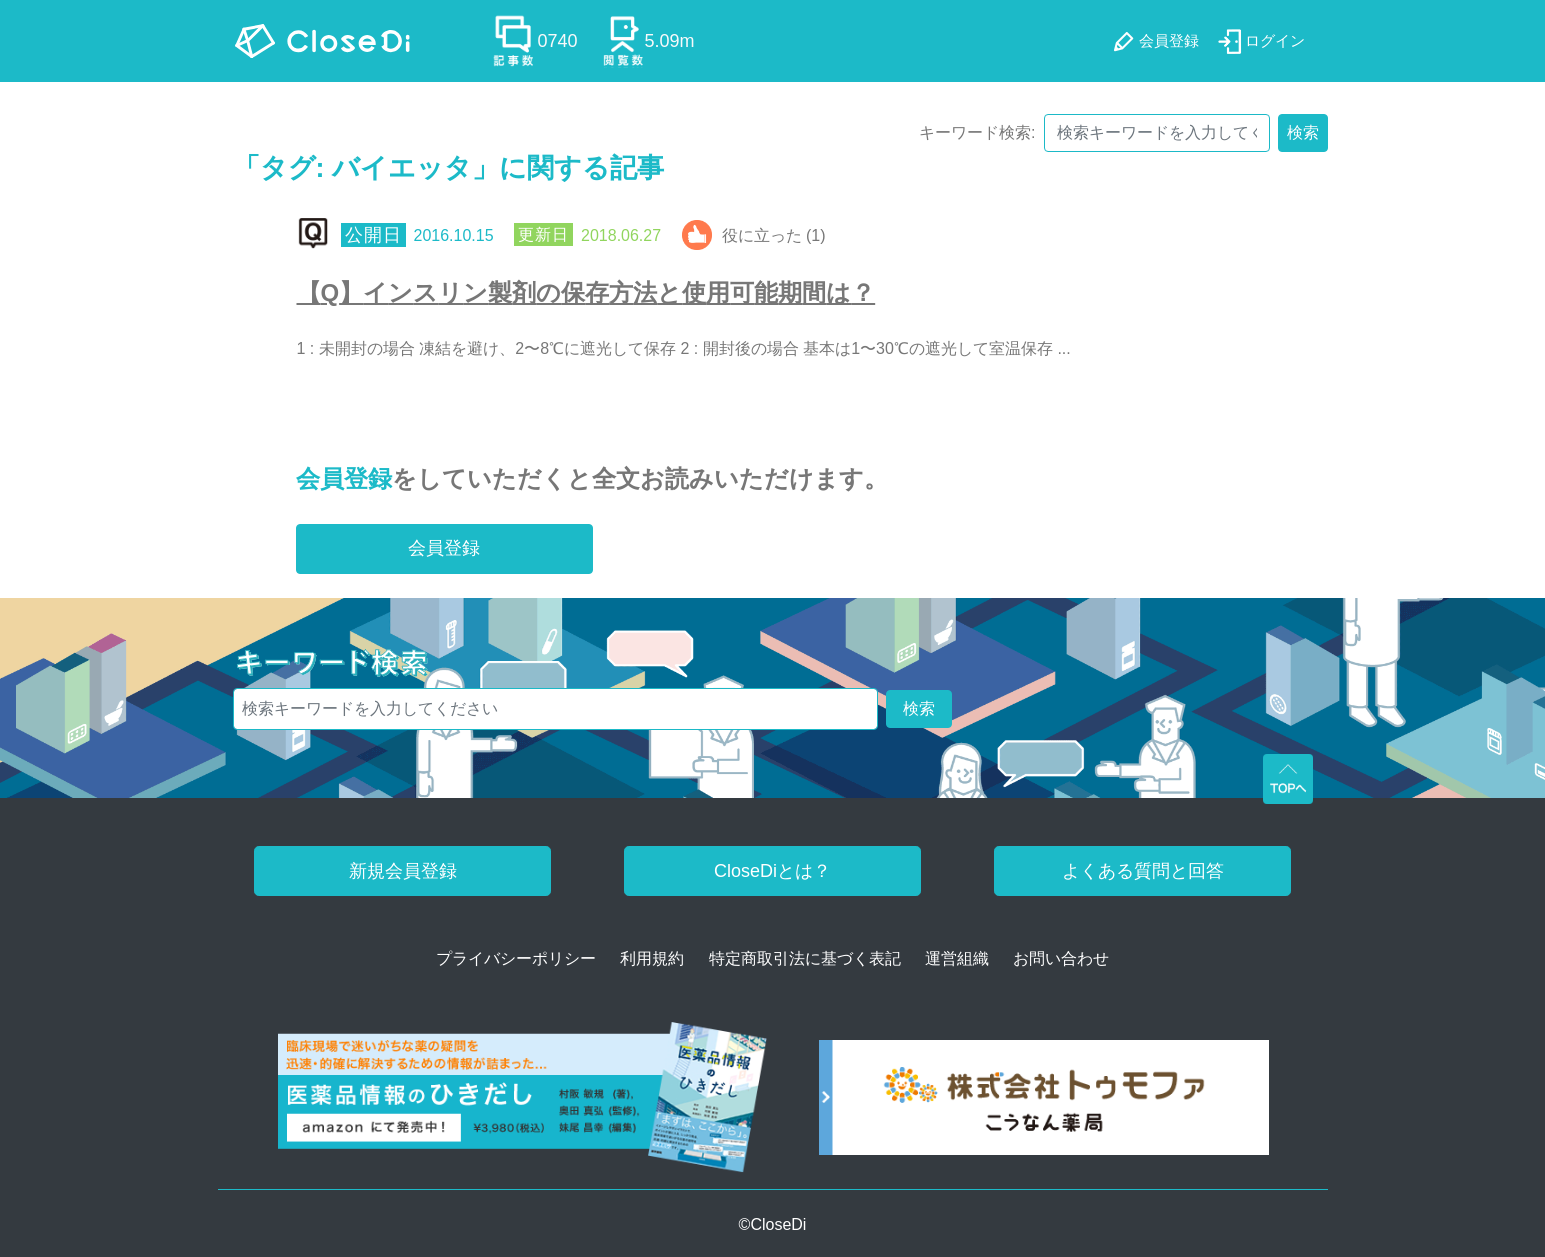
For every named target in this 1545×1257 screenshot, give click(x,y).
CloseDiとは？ (772, 871)
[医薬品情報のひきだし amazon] (522, 1104)
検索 (1303, 132)
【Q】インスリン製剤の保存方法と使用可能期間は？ (586, 292)
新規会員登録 (403, 871)
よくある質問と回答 (1143, 871)
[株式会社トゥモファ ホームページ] (1044, 1104)
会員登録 (344, 478)
